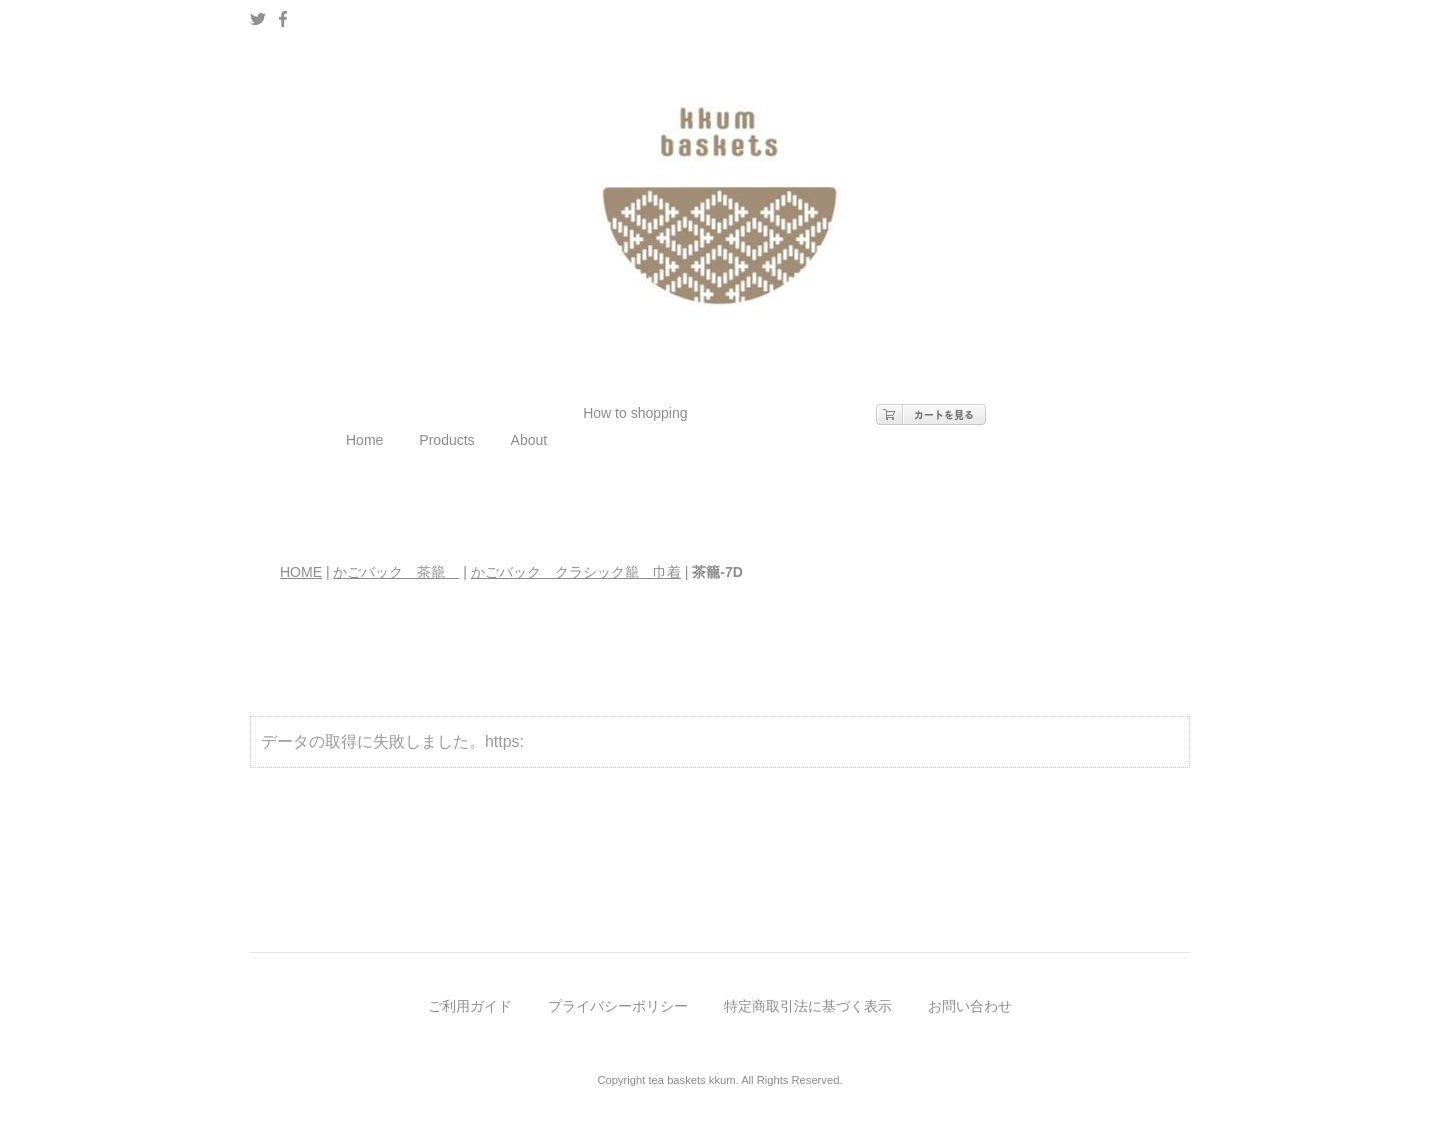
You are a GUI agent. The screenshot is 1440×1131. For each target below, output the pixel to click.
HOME (301, 572)
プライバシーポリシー (618, 1006)
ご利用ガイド (470, 1006)
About (529, 440)
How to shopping (635, 413)
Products (446, 440)
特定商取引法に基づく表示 (808, 1006)
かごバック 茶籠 (396, 572)
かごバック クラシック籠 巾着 (576, 572)
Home (364, 440)
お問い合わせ (970, 1006)
